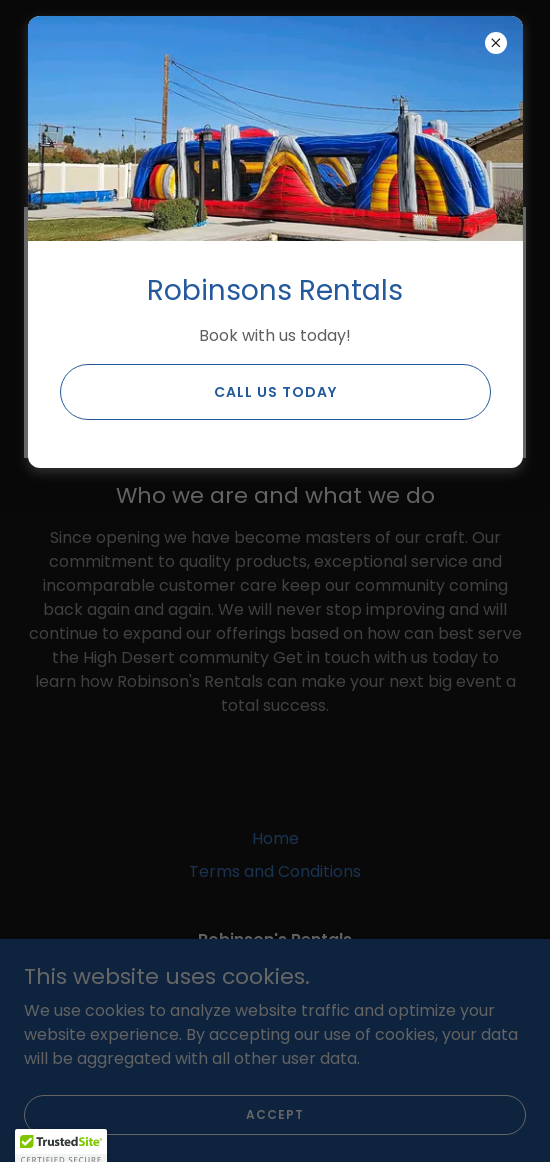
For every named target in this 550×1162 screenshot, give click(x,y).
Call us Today (275, 392)
